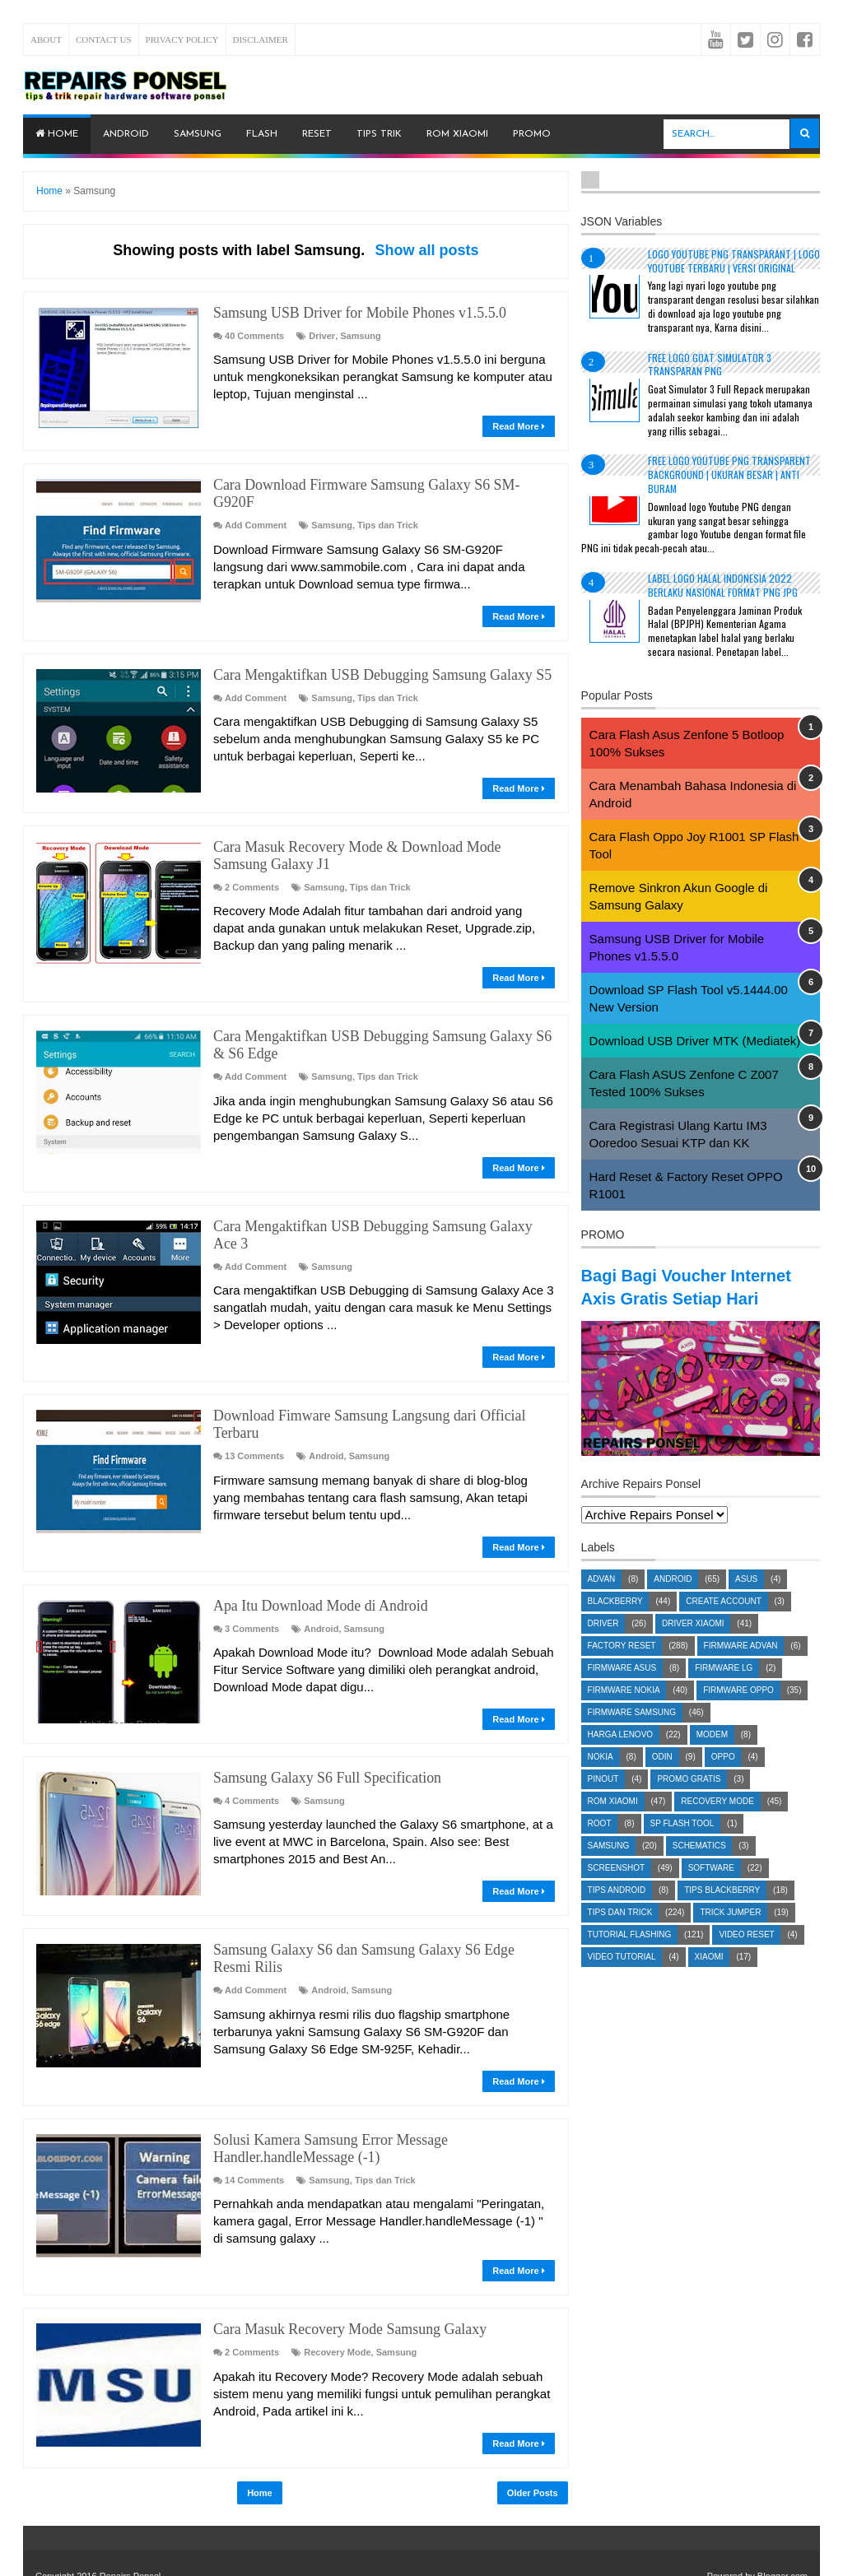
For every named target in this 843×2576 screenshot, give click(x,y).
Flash (261, 134)
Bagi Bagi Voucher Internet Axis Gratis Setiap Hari (672, 1297)
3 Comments (252, 1585)
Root (600, 1846)
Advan (602, 1602)
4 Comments (252, 1756)
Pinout (603, 1801)
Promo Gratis (688, 1801)
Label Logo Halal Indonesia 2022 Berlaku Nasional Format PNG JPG (723, 585)
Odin (662, 1779)
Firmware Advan (741, 1668)
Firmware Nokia (624, 1713)
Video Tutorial (622, 1979)
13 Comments (254, 1413)
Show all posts (426, 250)
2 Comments (252, 866)
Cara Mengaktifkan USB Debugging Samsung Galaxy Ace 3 (382, 1203)
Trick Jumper (730, 1935)
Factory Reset (622, 1668)
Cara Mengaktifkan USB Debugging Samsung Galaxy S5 (374, 655)
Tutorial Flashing (630, 1957)
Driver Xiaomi (693, 1646)
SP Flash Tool (682, 1846)
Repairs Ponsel (130, 2527)
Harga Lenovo (620, 1757)
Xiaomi (709, 1979)
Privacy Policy (182, 39)
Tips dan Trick (387, 506)
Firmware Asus (622, 1690)
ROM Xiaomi (457, 134)
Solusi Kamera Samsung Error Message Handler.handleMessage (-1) (324, 2101)
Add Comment (255, 506)
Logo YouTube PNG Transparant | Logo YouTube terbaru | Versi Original (734, 261)
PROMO (532, 134)
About (46, 39)
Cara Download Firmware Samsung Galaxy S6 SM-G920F (378, 483)
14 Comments (254, 2132)
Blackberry (615, 1624)
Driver (322, 335)
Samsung (197, 134)
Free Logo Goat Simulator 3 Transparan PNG (709, 365)
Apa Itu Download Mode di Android (315, 1562)
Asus (746, 1602)
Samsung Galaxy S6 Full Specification (321, 1733)
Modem (712, 1757)
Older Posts (532, 2444)
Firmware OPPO (738, 1713)
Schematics (699, 1868)
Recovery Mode (337, 2304)
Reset (317, 134)
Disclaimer (260, 39)
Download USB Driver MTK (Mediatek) (695, 1041)
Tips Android (617, 1913)
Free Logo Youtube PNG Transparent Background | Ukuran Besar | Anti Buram (729, 474)
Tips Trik (379, 134)
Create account (723, 1624)
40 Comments (254, 335)
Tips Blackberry (722, 1913)
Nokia (600, 1779)
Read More (518, 425)
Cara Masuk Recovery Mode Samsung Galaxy (343, 2281)
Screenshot (616, 1890)
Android (126, 134)
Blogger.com (782, 2527)
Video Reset (746, 1957)
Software (711, 1890)
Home (56, 133)
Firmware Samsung (632, 1735)
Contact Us (104, 39)
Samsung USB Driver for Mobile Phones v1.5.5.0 (352, 312)
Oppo (723, 1779)
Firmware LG (723, 1690)
